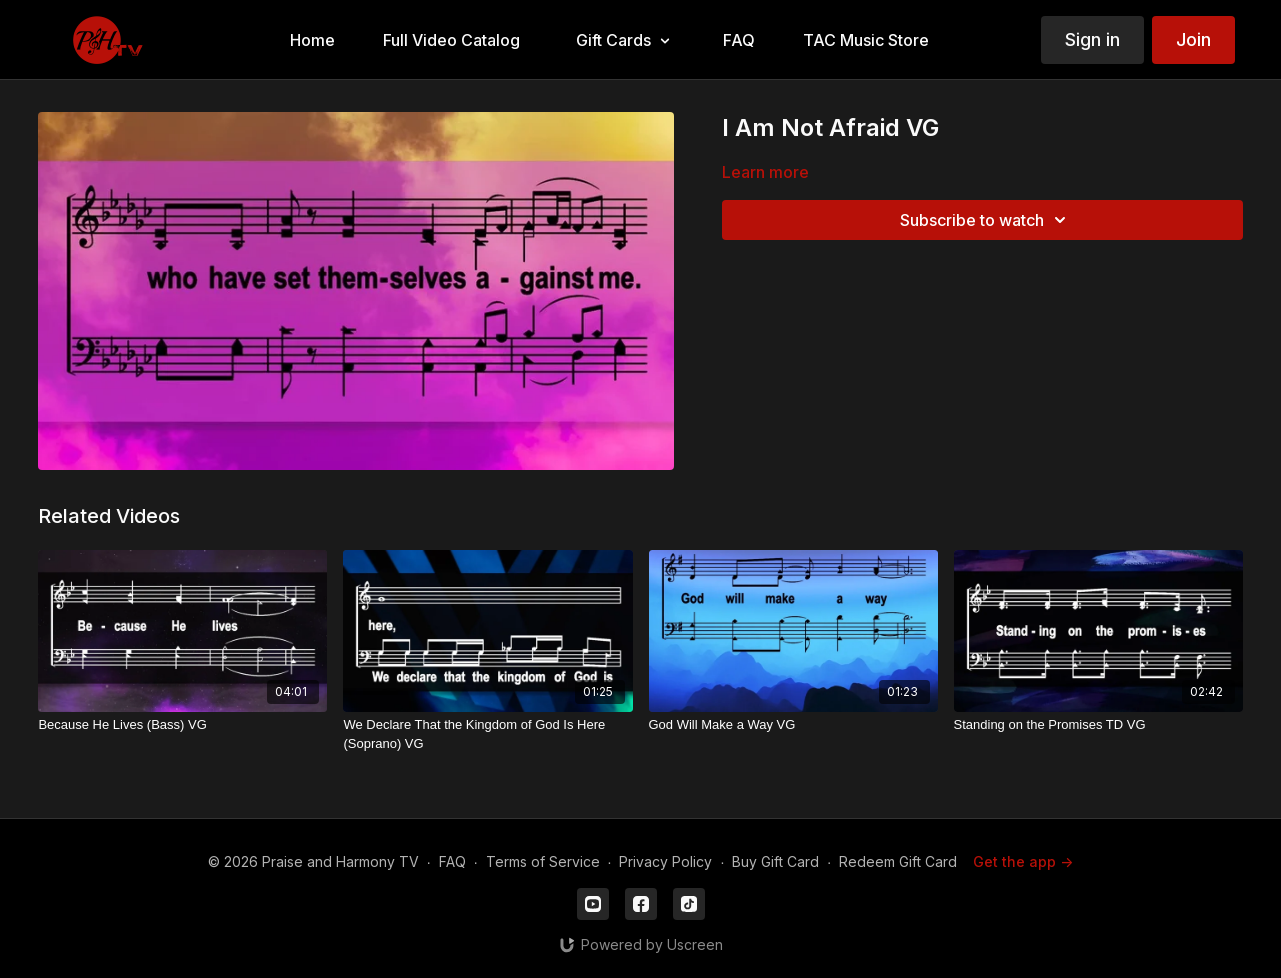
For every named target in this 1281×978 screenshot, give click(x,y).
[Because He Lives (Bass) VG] (182, 725)
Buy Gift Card (775, 861)
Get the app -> (1023, 861)
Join (1193, 39)
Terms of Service (543, 861)
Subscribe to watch (986, 220)
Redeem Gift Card (898, 861)
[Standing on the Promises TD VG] (1098, 725)
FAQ (452, 861)
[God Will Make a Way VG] (793, 725)
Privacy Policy (665, 861)
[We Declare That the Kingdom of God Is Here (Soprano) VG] (487, 734)
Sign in (1092, 39)
